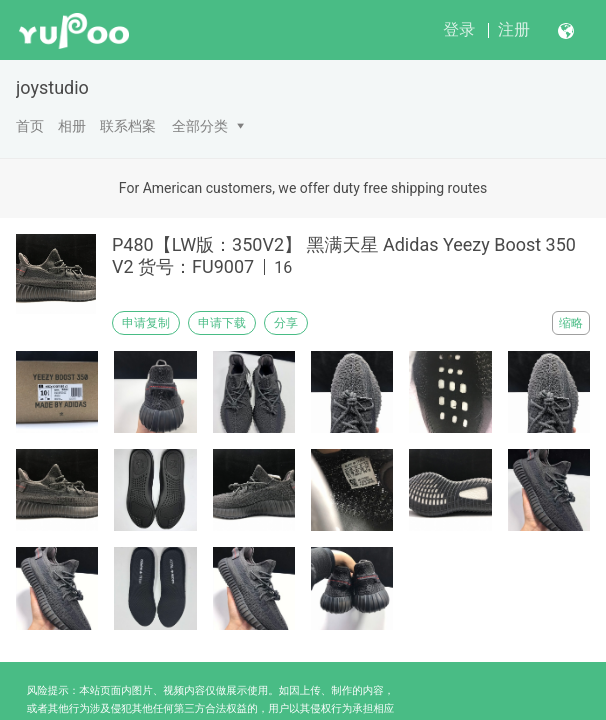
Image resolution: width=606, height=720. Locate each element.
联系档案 (128, 126)
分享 (286, 323)
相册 (72, 126)
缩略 (571, 323)
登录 (459, 29)
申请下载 (222, 323)
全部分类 (200, 126)
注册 (514, 29)
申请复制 (146, 323)
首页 (30, 126)
